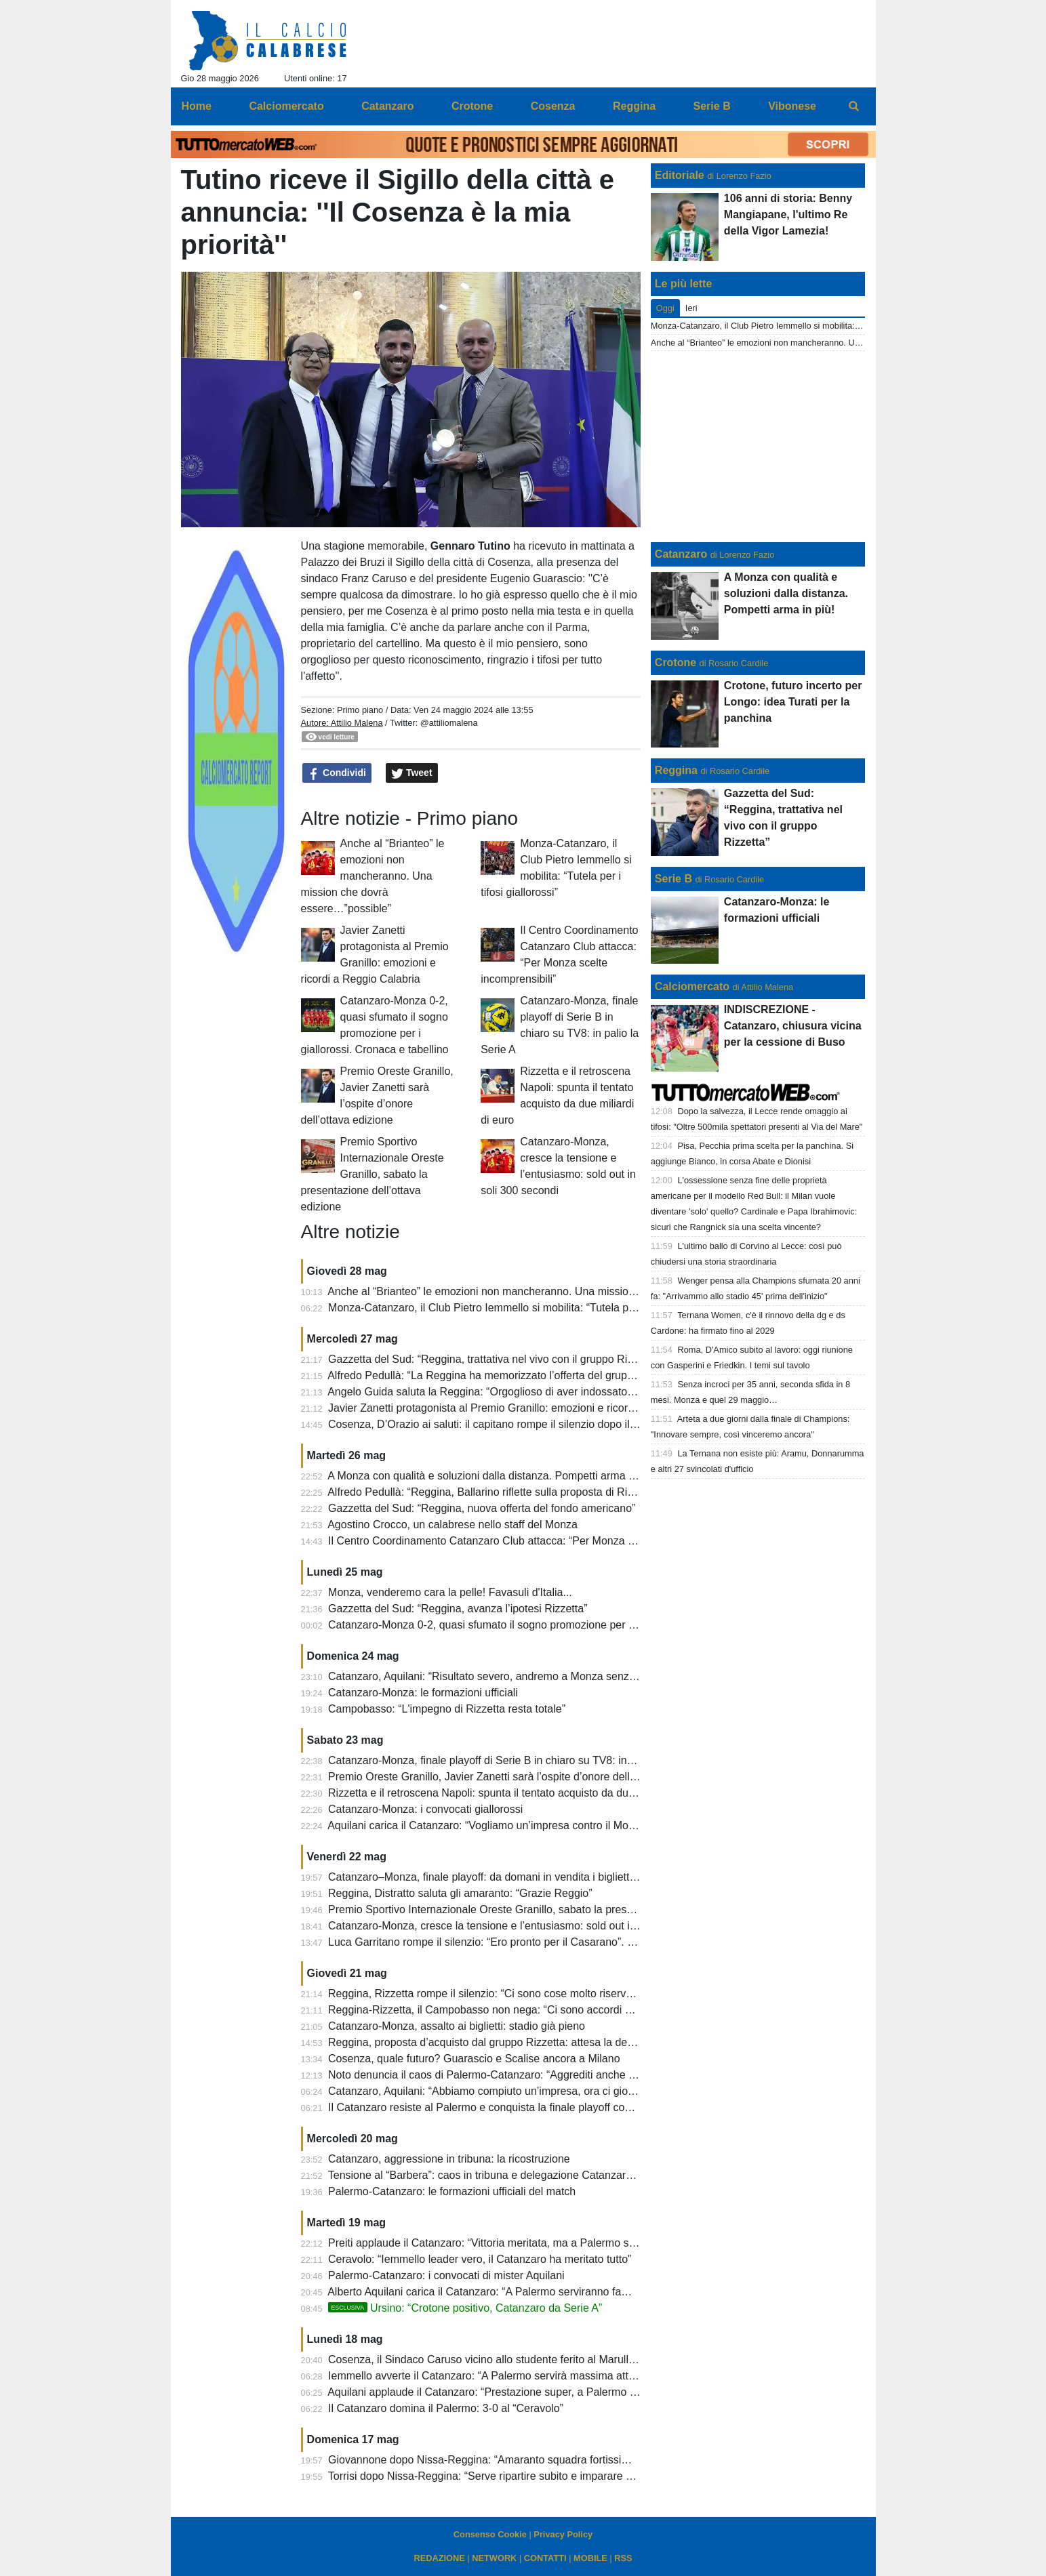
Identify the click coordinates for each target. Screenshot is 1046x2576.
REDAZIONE (439, 2558)
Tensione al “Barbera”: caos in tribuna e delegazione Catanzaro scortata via (509, 2175)
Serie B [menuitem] (712, 106)
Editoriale (679, 175)
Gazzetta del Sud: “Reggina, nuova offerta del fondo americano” (481, 1508)
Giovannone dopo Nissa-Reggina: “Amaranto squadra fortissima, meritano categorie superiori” (554, 2460)
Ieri (691, 308)
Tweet (412, 773)
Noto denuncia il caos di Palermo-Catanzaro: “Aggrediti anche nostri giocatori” (515, 2075)
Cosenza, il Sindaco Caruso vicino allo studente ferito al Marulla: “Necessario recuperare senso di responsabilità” (599, 2359)
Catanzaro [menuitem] (387, 106)
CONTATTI (545, 2558)
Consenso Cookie (490, 2534)
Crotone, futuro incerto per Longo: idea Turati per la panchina (793, 702)
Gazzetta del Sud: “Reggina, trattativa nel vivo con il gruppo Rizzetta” (494, 1359)
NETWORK (494, 2558)
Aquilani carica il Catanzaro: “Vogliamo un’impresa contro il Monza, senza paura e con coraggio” (558, 1825)
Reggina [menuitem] (634, 106)
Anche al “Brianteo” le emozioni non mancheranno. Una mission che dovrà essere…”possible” (373, 876)
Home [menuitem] (197, 106)
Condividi (337, 773)
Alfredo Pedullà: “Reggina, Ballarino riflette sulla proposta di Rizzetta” (493, 1492)
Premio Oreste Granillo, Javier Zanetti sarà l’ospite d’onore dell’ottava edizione (516, 1776)
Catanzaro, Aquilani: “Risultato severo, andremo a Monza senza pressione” (508, 1676)
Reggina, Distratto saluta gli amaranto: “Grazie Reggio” (460, 1893)
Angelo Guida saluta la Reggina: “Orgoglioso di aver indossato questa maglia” (514, 1391)
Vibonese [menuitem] (792, 106)
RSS (623, 2558)
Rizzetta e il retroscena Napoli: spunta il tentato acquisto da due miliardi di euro (518, 1793)
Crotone (675, 662)
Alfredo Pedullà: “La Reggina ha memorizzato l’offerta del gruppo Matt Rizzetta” (518, 1375)
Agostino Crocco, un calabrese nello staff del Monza (452, 1524)
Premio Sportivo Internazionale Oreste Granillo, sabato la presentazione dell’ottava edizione (372, 1174)
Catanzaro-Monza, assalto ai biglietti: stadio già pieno (456, 2026)
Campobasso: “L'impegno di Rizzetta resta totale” (446, 1709)
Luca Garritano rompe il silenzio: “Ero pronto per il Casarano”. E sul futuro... (509, 1942)
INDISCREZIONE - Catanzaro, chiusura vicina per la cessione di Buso (793, 1026)
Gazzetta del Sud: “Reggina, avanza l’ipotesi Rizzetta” (457, 1608)
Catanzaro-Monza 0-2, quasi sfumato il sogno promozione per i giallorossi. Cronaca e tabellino (555, 1625)
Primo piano (360, 710)
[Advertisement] (758, 446)
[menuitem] (853, 106)
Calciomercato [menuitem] (286, 106)
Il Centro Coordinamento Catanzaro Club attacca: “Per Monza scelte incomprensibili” (531, 1541)
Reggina (676, 770)
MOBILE (590, 2558)
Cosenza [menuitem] (553, 106)
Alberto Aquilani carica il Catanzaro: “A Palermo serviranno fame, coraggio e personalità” (539, 2291)
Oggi (665, 308)
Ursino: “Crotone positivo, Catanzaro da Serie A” (465, 2308)
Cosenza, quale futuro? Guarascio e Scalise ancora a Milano (474, 2058)
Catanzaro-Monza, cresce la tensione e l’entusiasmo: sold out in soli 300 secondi (522, 1925)
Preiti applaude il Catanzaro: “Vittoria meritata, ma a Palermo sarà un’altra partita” (524, 2243)
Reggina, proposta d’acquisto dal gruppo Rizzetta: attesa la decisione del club (515, 2042)
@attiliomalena (449, 723)
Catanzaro (681, 554)
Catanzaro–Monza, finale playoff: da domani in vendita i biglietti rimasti (497, 1877)
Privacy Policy (563, 2534)
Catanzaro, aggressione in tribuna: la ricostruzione (449, 2159)
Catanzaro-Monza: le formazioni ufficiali (423, 1692)
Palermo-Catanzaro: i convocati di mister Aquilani (446, 2275)
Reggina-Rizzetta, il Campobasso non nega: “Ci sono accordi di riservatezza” (513, 2010)
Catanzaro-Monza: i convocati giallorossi (425, 1809)
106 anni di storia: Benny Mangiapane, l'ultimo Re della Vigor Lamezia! (788, 214)
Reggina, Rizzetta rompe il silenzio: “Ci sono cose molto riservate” (486, 1993)
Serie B (673, 878)
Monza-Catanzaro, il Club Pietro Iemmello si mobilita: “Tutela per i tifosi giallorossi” (526, 1307)
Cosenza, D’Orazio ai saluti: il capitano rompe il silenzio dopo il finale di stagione (521, 1424)
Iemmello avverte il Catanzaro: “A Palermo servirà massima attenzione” (499, 2375)
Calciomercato (692, 986)
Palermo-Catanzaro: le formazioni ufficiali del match (452, 2191)
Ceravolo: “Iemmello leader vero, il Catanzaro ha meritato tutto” (479, 2259)
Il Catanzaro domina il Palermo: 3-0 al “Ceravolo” (445, 2408)
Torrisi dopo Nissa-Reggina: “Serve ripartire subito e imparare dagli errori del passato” (533, 2476)
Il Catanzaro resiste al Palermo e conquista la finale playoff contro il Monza (507, 2107)
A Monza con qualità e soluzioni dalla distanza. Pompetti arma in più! (492, 1475)
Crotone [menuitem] (472, 106)
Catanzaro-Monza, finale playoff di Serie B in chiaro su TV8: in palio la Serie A (515, 1760)
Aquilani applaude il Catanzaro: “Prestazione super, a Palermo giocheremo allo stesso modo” (550, 2392)
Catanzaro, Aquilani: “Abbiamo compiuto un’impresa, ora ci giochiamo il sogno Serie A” (536, 2091)
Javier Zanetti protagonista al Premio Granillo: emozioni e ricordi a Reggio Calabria (527, 1408)
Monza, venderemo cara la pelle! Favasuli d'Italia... (450, 1592)
